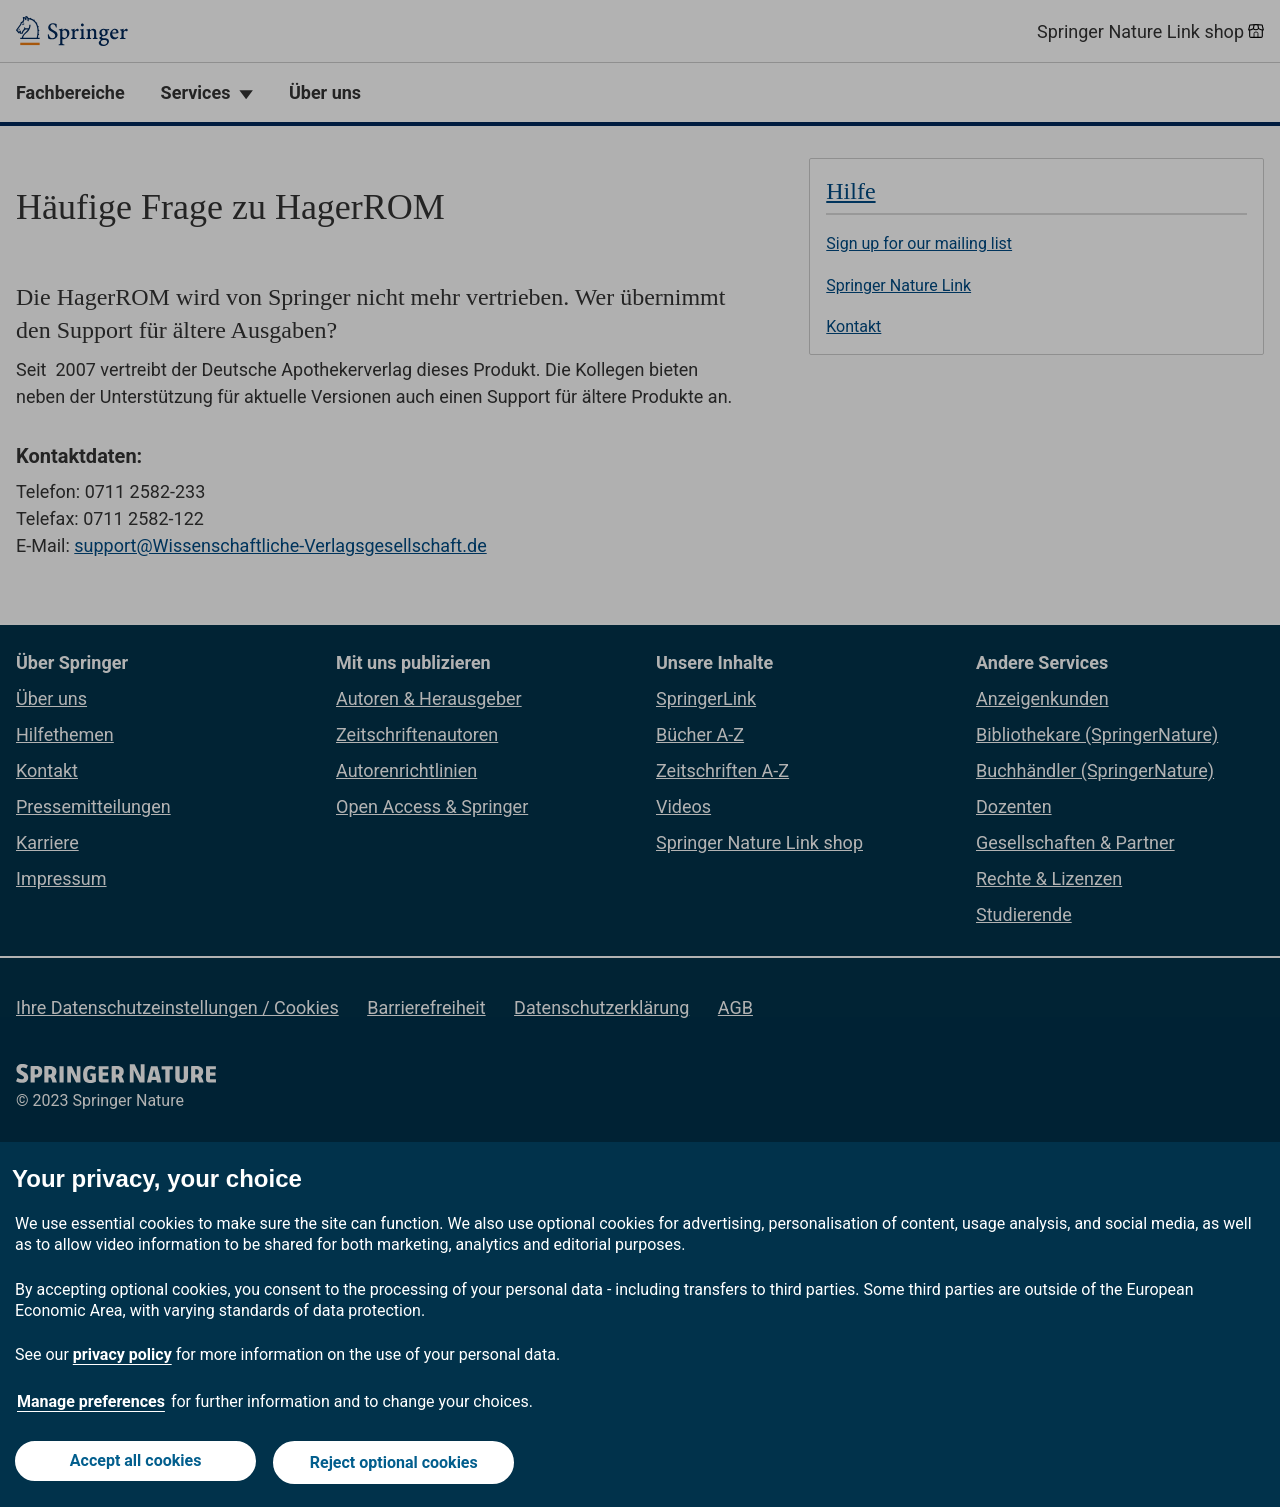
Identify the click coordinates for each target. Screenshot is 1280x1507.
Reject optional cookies (396, 1464)
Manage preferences (91, 1405)
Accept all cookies (134, 1464)
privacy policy (122, 1358)
